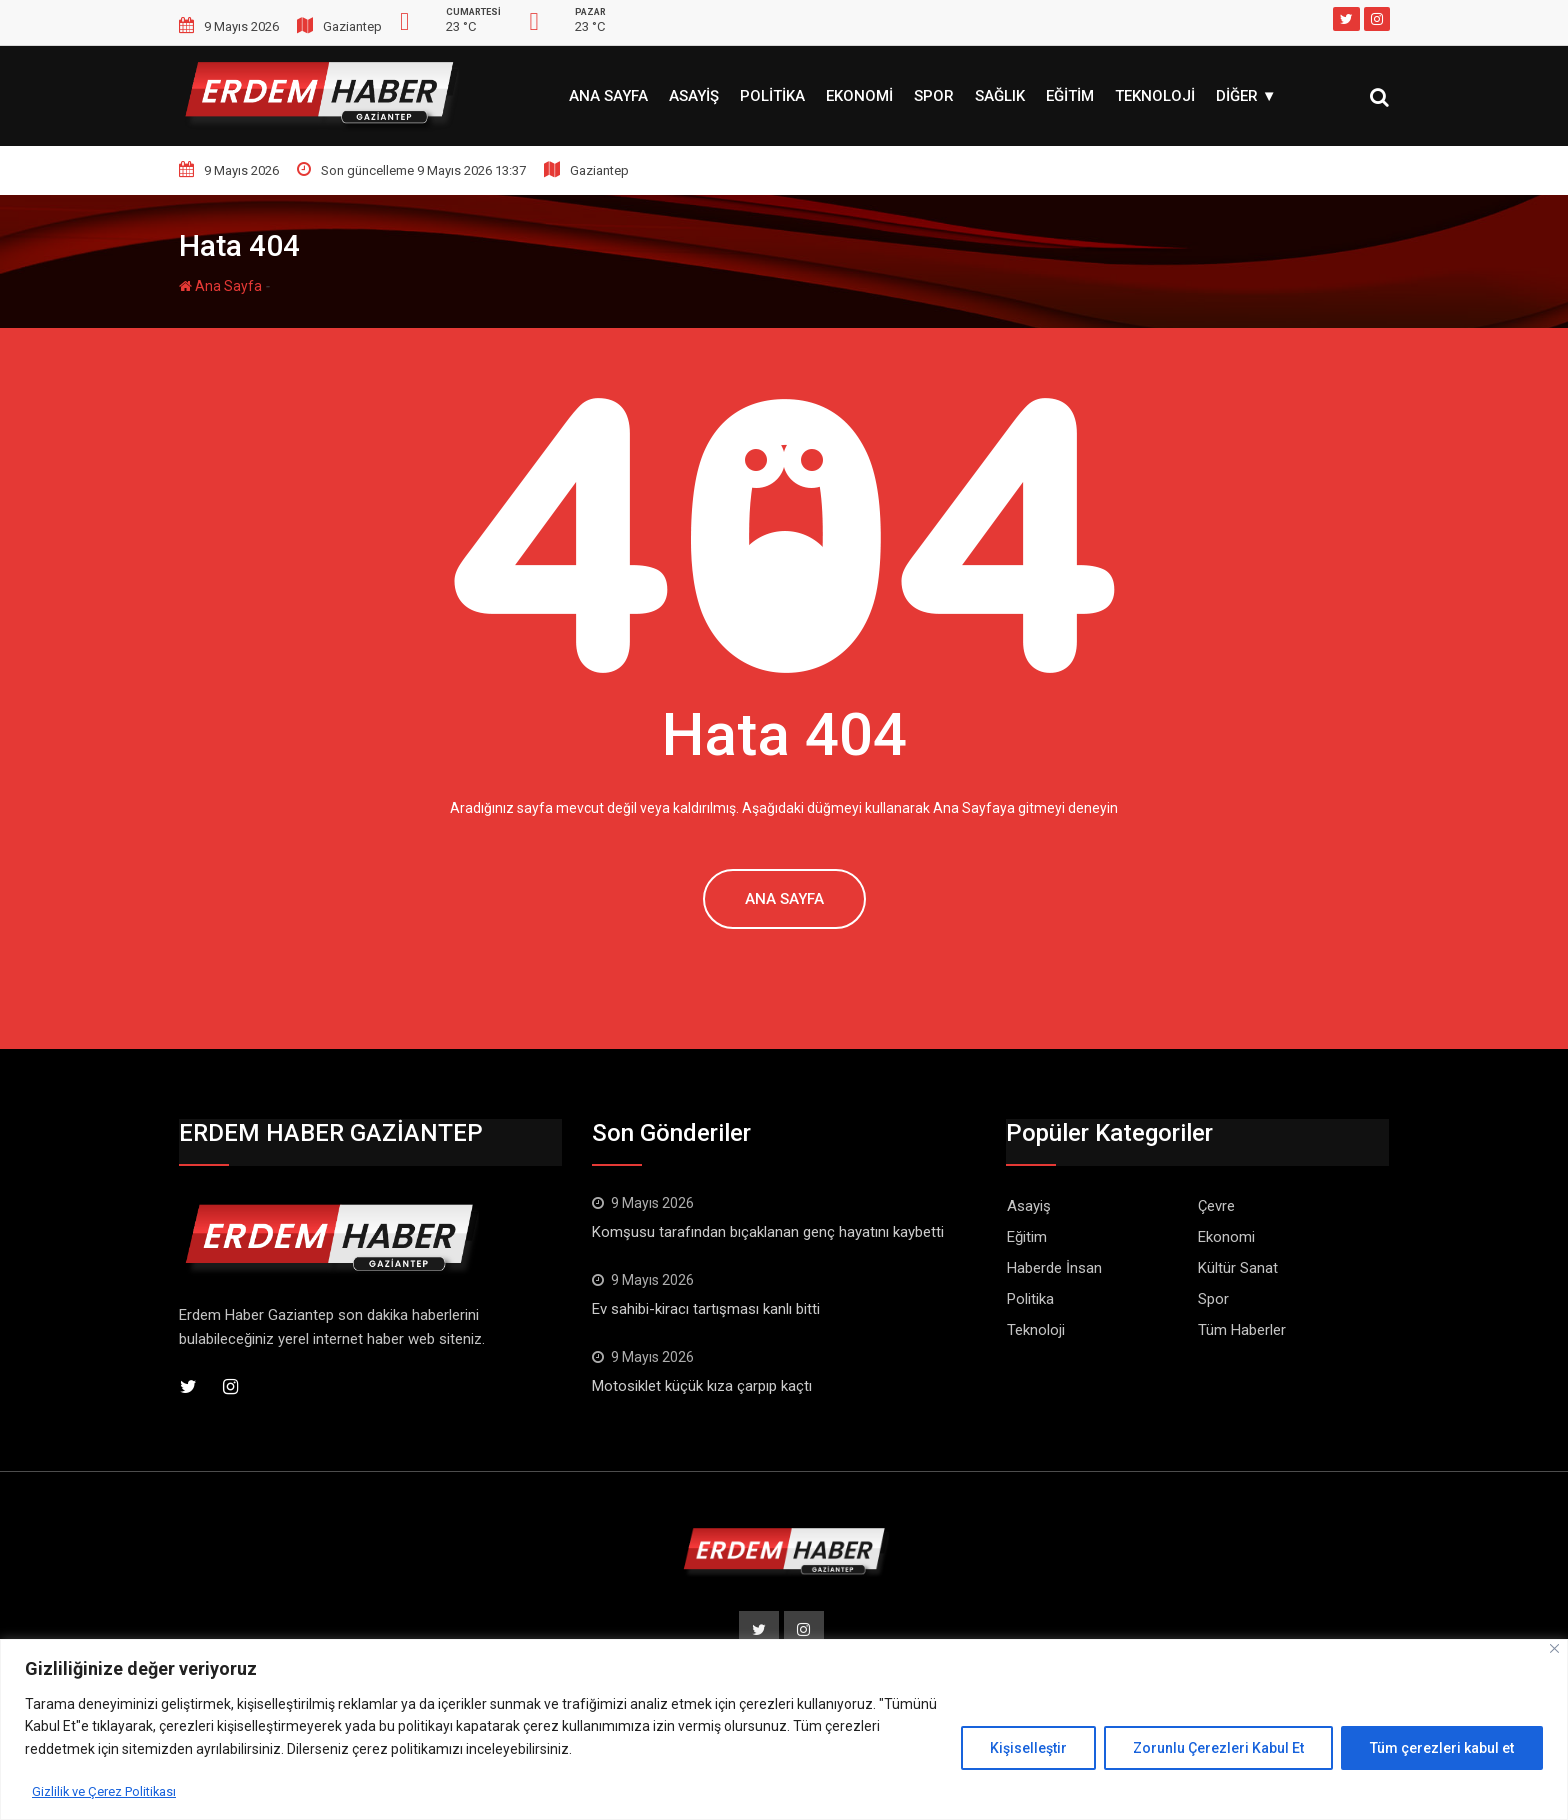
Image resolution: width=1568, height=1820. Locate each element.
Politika (772, 96)
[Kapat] (1554, 1648)
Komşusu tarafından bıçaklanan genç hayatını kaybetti (768, 1232)
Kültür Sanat (1238, 1268)
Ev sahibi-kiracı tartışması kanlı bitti (706, 1309)
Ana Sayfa (608, 96)
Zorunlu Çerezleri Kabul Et (1218, 1748)
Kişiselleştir (1028, 1748)
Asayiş (694, 96)
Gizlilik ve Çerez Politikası (110, 1791)
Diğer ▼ (1246, 96)
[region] (784, 1729)
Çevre (1216, 1206)
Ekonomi (859, 96)
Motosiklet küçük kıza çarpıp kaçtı (702, 1386)
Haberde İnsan (1054, 1268)
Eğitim (1070, 96)
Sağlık (1000, 96)
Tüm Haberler (1242, 1330)
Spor (934, 96)
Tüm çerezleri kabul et (1442, 1748)
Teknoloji (1155, 96)
